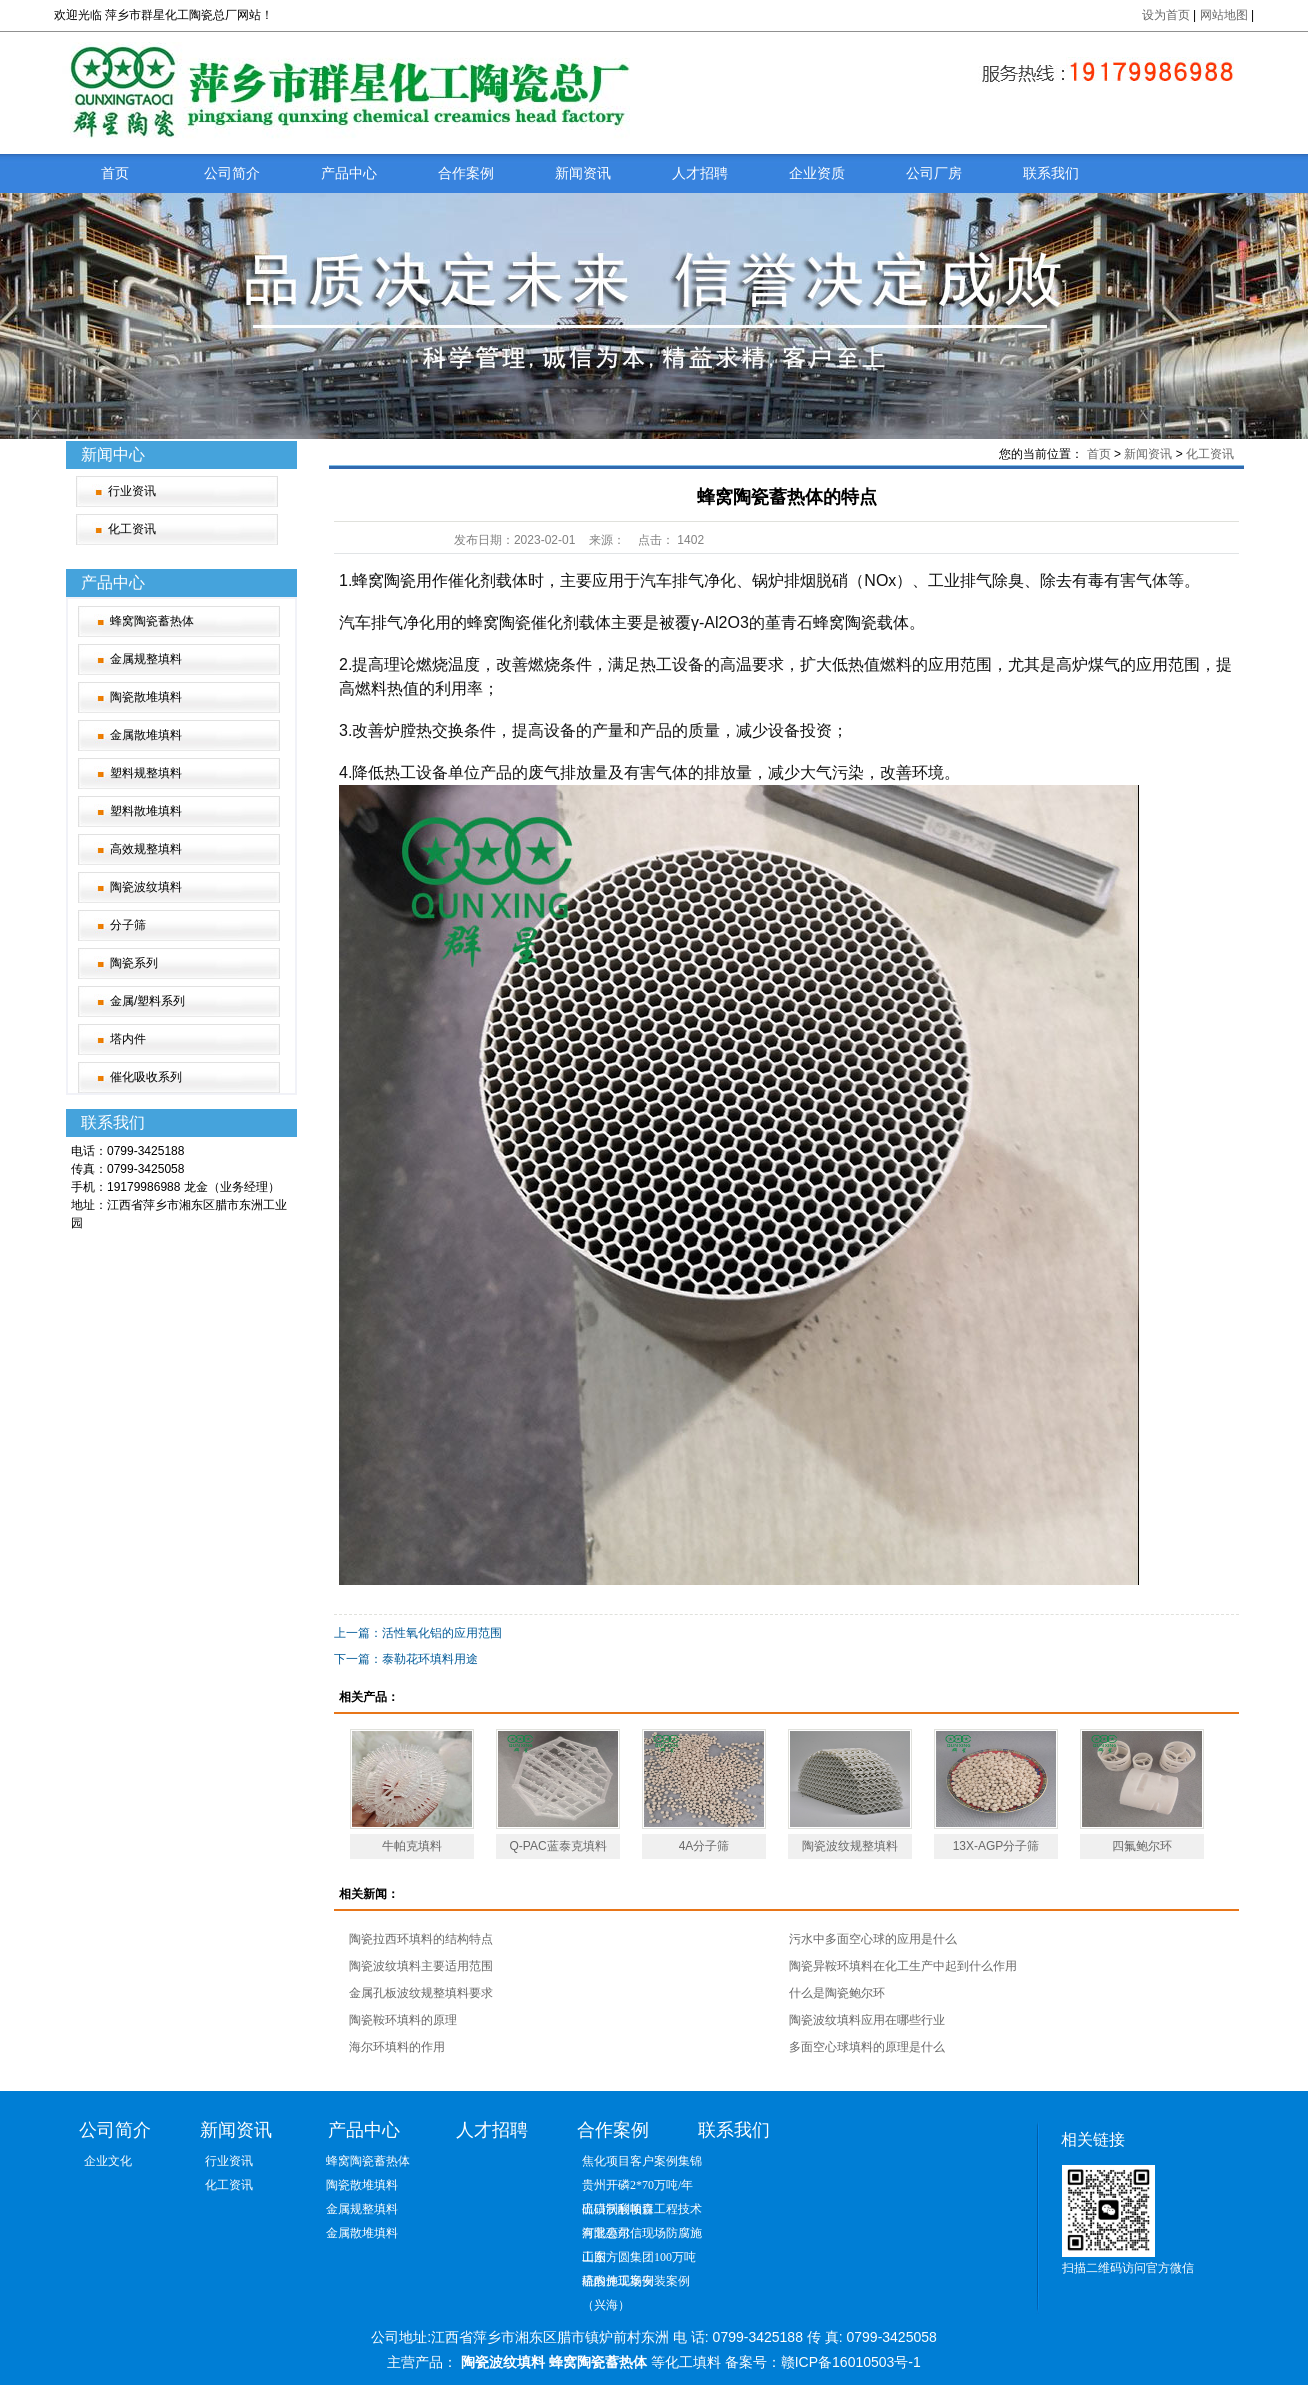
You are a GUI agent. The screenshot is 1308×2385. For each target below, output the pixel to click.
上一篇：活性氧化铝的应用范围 (418, 1633)
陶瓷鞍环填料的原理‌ (403, 2020)
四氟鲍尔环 (1142, 1846)
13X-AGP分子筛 (996, 1846)
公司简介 (232, 173)
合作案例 (466, 173)
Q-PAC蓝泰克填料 (557, 1846)
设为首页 (1166, 15)
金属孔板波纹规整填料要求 (421, 1993)
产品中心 (349, 173)
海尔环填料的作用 (397, 2047)
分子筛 (128, 925)
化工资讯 (132, 529)
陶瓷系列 (134, 963)
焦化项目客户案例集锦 (642, 2161)
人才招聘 (700, 173)
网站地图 (1225, 15)
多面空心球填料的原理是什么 (867, 2047)
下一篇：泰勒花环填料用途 (406, 1659)
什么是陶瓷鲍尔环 (837, 1993)
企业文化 (108, 2161)
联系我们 (1051, 173)
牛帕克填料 (412, 1846)
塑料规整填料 (146, 773)
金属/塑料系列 (147, 1001)
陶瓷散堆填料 (146, 697)
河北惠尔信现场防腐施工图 (642, 2235)
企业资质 (817, 173)
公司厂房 (934, 173)
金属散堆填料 (146, 735)
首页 (115, 173)
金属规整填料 (146, 659)
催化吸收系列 (146, 1077)
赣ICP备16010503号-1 (851, 2362)
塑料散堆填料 (146, 811)
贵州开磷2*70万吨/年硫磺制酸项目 (637, 2187)
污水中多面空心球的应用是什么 (873, 1939)
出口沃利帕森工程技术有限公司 (642, 2211)
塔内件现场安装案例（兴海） (636, 2283)
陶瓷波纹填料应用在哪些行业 (867, 2020)
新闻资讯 (583, 173)
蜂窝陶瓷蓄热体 (152, 621)
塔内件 (128, 1039)
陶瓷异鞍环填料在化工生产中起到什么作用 (903, 1966)
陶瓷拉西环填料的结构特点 (421, 1939)
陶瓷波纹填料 (146, 887)
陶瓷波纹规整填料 (850, 1846)
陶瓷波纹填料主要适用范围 (421, 1966)
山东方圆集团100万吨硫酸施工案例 (639, 2259)
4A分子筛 (704, 1846)
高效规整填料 (146, 849)
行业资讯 (132, 491)
